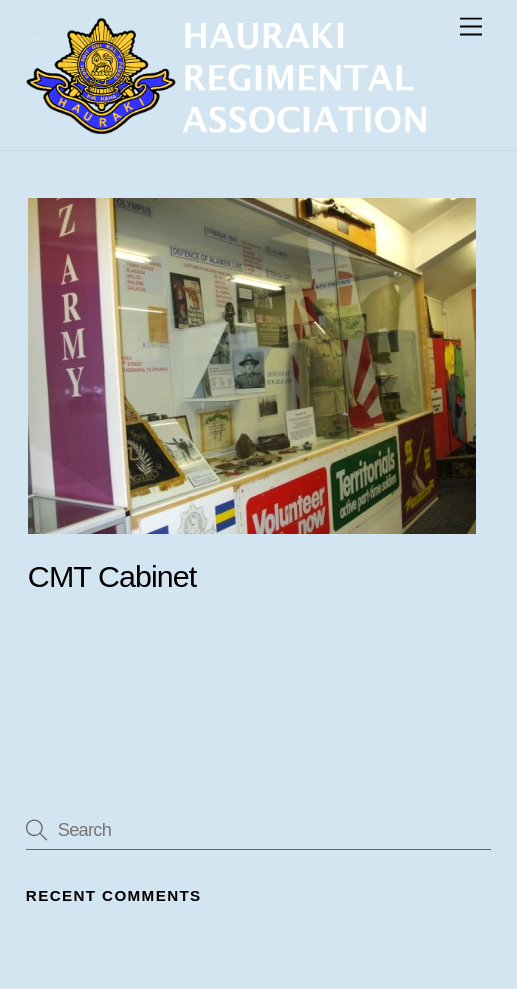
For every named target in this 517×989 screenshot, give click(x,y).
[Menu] (471, 27)
